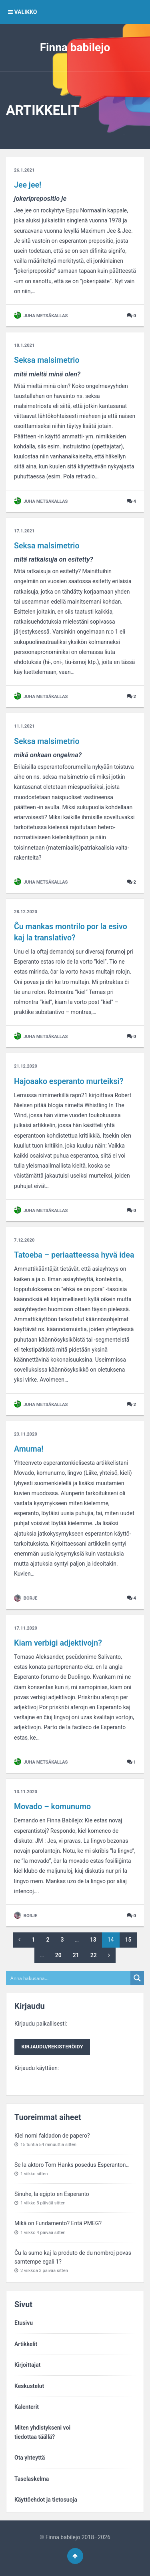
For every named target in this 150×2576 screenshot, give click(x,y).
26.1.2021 (24, 170)
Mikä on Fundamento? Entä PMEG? (58, 2223)
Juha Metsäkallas (41, 315)
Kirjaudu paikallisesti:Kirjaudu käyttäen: (52, 2045)
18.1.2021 (24, 345)
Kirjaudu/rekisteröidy (52, 2047)
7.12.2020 (24, 1240)
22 (93, 1955)
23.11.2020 (25, 1434)
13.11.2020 (25, 1791)
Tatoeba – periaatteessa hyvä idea (74, 1255)
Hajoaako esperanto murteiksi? (68, 1081)
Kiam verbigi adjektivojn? (58, 1643)
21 (76, 1955)
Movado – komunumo (52, 1806)
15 (128, 1939)
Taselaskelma (31, 2479)
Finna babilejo (75, 47)
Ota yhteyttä (29, 2457)
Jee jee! (27, 185)
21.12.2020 (25, 1066)
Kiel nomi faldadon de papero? (52, 2135)
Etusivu (23, 2323)
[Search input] (68, 1978)
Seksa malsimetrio (47, 360)
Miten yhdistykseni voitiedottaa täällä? (42, 2432)
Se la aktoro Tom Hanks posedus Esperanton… (72, 2165)
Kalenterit (26, 2407)
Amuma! (29, 1449)
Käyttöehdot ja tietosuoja (45, 2499)
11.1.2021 (24, 726)
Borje (25, 1598)
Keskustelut (29, 2386)
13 (93, 1939)
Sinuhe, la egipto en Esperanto (51, 2194)
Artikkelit (25, 2344)
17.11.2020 (25, 1628)
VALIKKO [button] (22, 12)
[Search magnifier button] (137, 1978)
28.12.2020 (25, 911)
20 (58, 1955)
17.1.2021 (24, 531)
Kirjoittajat (27, 2365)
